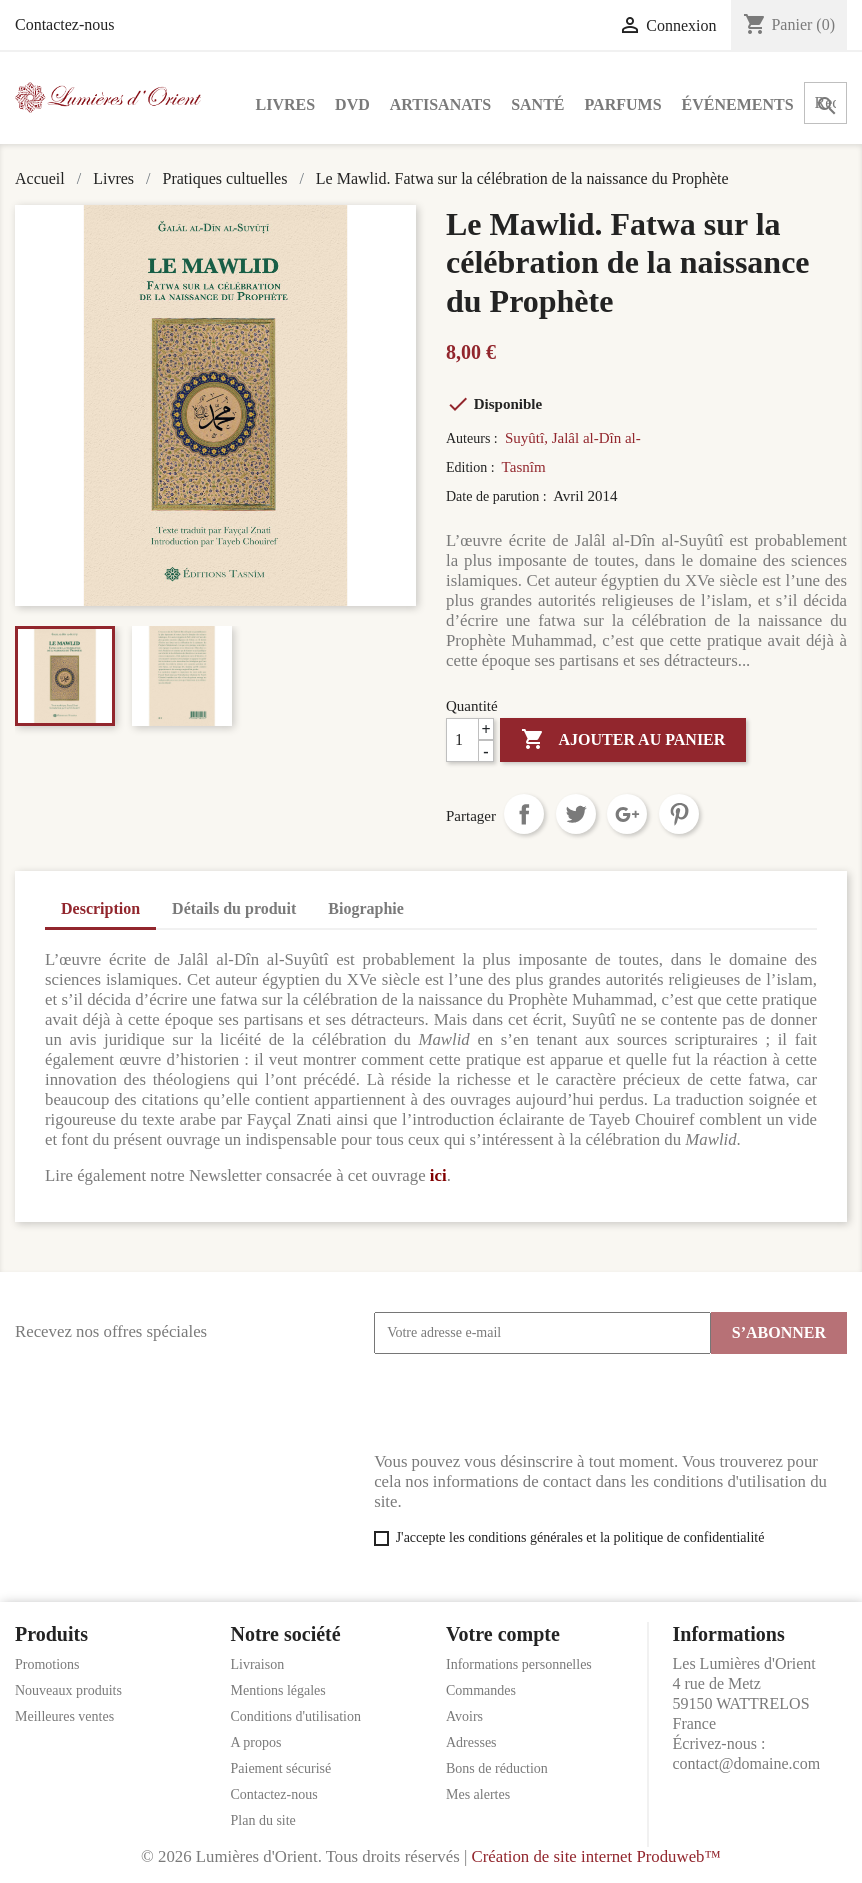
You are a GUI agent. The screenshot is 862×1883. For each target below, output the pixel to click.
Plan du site (263, 1820)
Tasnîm (524, 467)
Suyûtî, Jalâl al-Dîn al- (573, 438)
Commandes (481, 1690)
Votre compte (503, 1634)
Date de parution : (498, 496)
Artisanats (440, 104)
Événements (738, 104)
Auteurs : (473, 438)
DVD (352, 104)
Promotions (47, 1664)
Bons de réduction (497, 1768)
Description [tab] (100, 908)
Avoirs (464, 1716)
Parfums (623, 104)
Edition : (472, 467)
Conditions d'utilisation (296, 1716)
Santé (537, 104)
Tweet (576, 814)
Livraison (258, 1664)
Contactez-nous (65, 24)
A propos (256, 1742)
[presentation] (526, 1403)
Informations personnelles (519, 1664)
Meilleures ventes (64, 1716)
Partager (524, 814)
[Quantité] (470, 740)
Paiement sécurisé (281, 1768)
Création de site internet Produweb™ (595, 1856)
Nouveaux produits (68, 1690)
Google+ (627, 814)
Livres (286, 104)
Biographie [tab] (366, 908)
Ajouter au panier (623, 740)
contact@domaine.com (747, 1763)
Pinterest (679, 814)
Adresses (471, 1742)
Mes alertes (478, 1794)
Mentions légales (278, 1690)
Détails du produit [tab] (234, 908)
